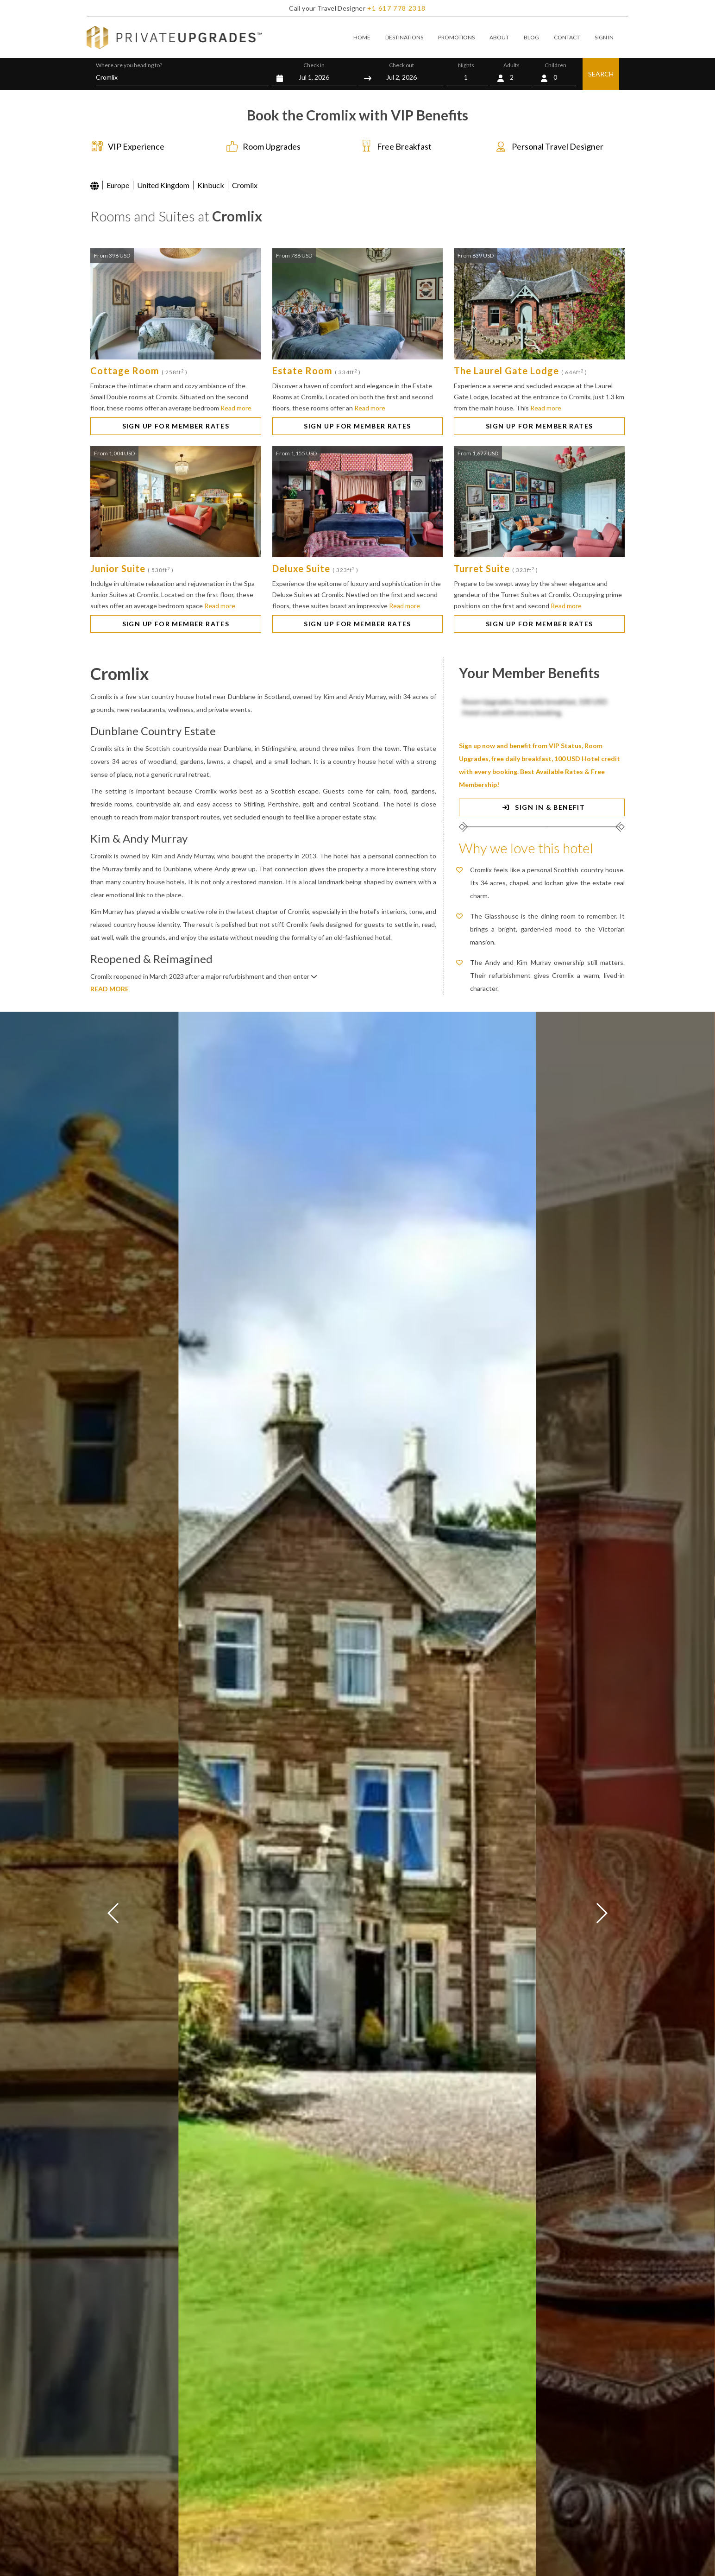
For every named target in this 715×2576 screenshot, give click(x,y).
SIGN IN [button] (604, 37)
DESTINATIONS (404, 37)
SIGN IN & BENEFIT (542, 807)
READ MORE (109, 989)
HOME (361, 37)
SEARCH (601, 74)
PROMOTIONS (456, 37)
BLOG (531, 37)
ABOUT (499, 37)
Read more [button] (235, 408)
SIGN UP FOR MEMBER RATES (176, 426)
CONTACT (567, 37)
